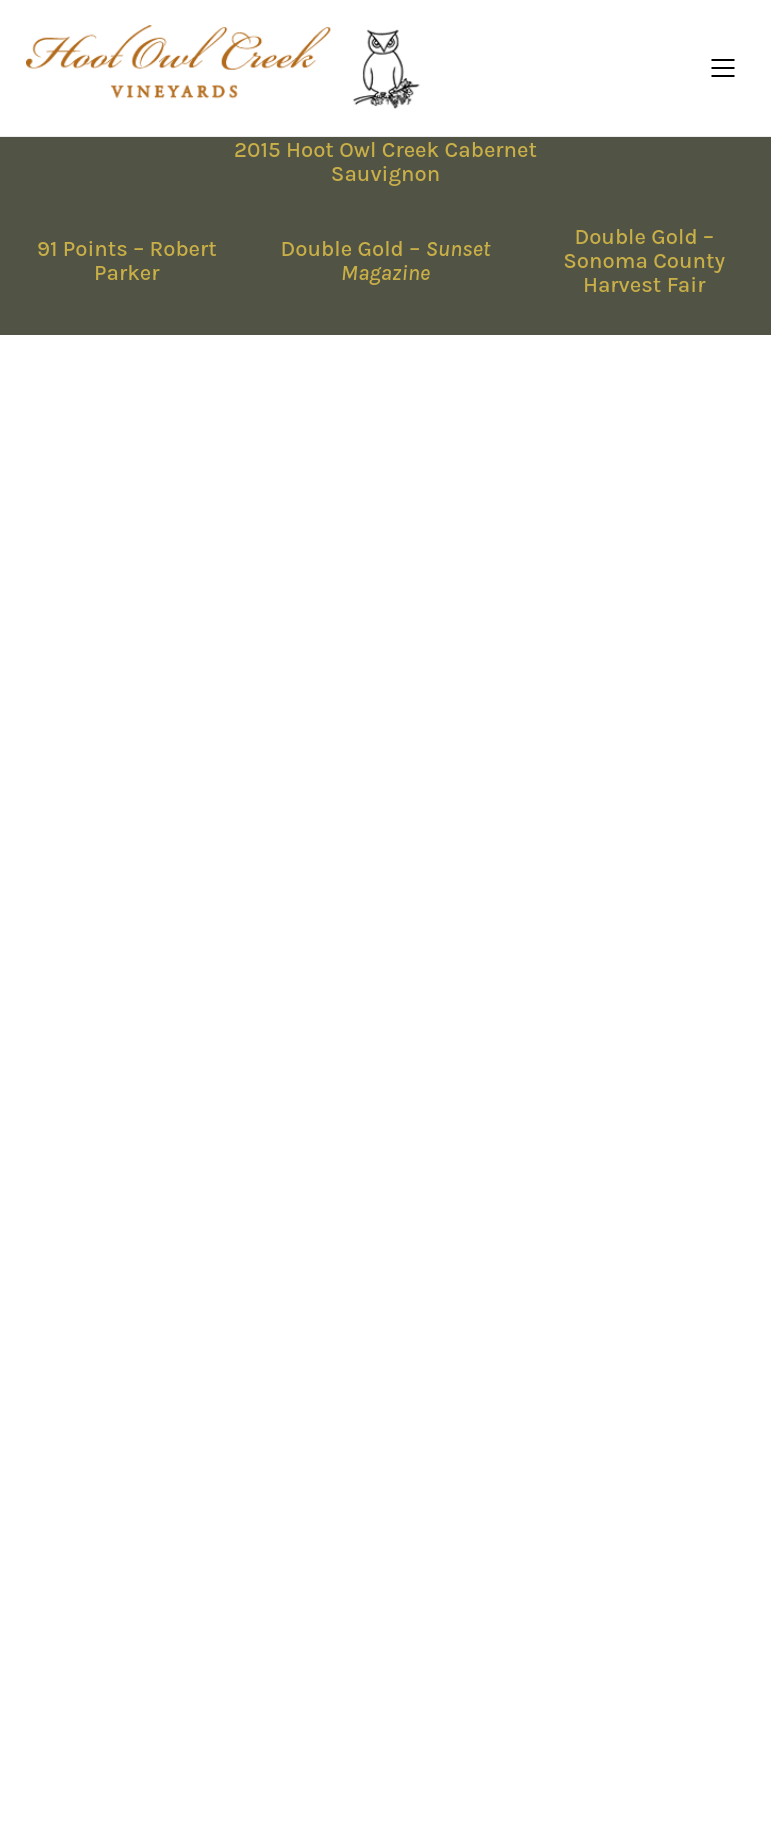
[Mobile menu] (724, 68)
